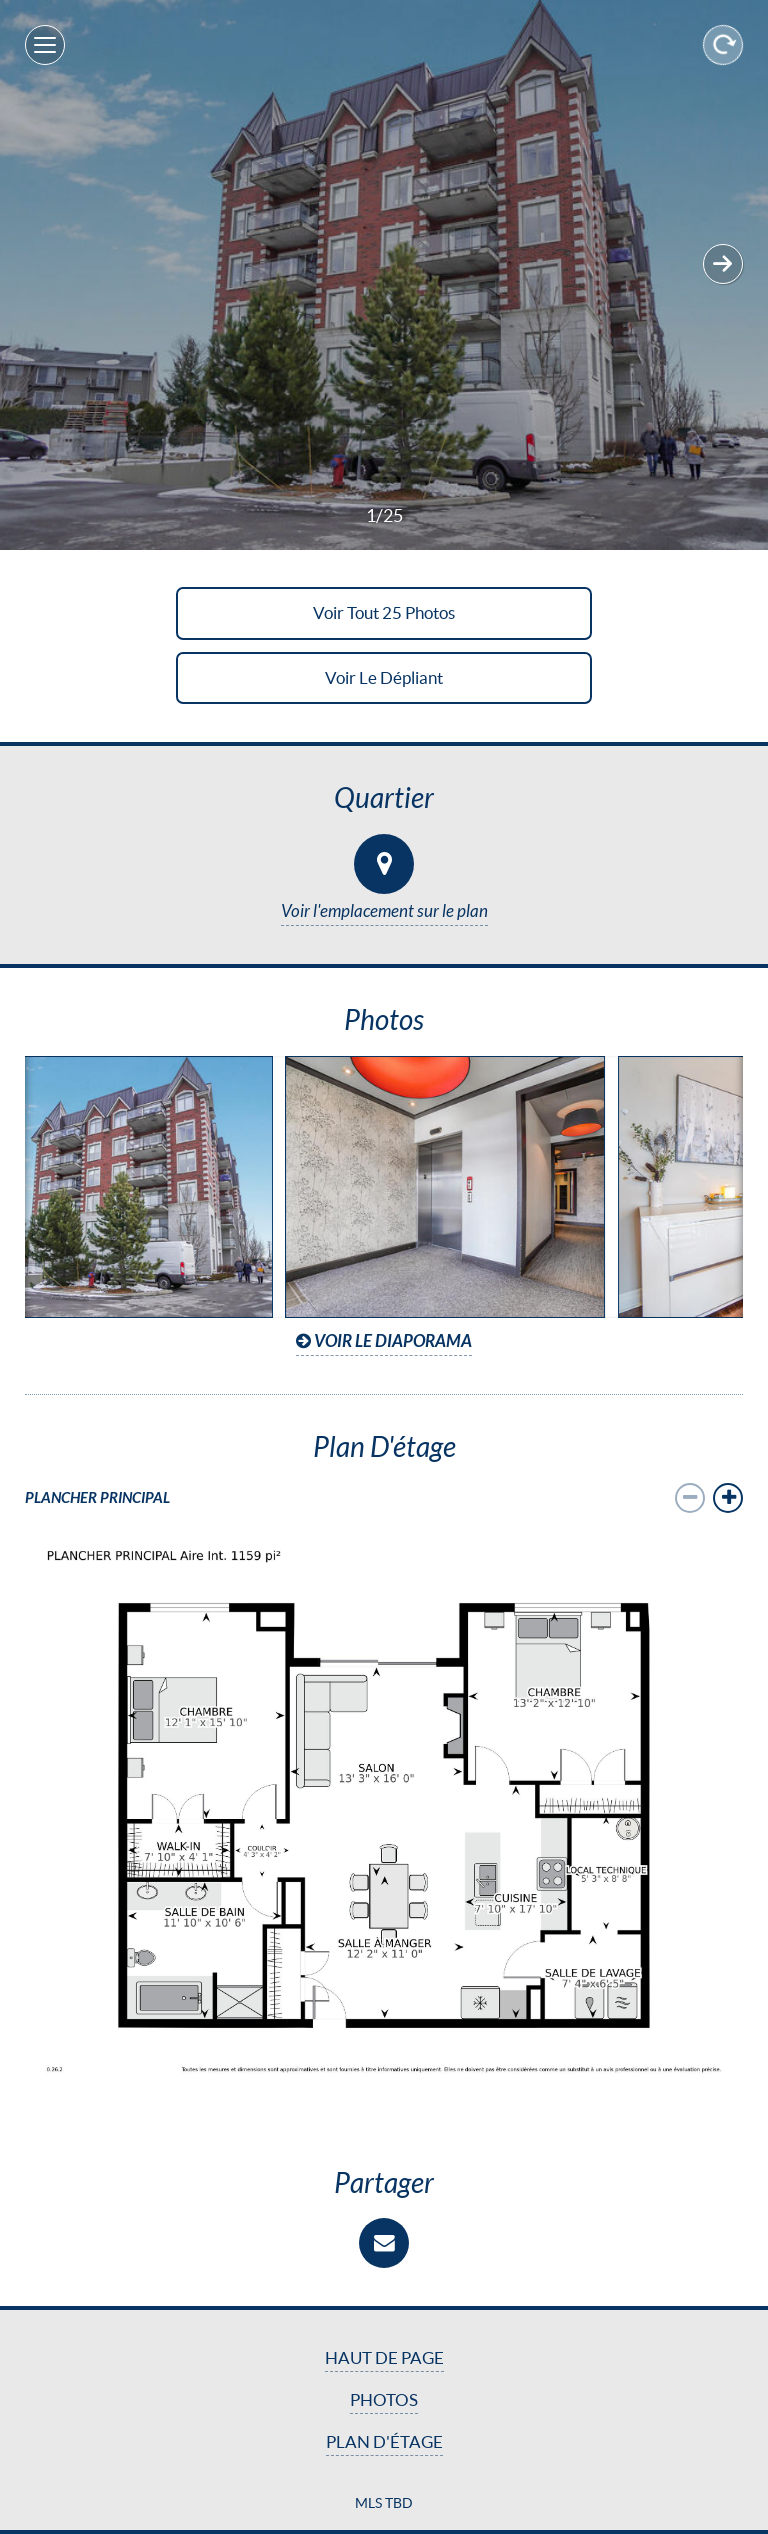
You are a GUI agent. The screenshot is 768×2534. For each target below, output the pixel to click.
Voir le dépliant (384, 678)
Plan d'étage (384, 2442)
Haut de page (384, 2358)
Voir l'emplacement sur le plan (384, 911)
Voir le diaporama (384, 1341)
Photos (384, 2400)
